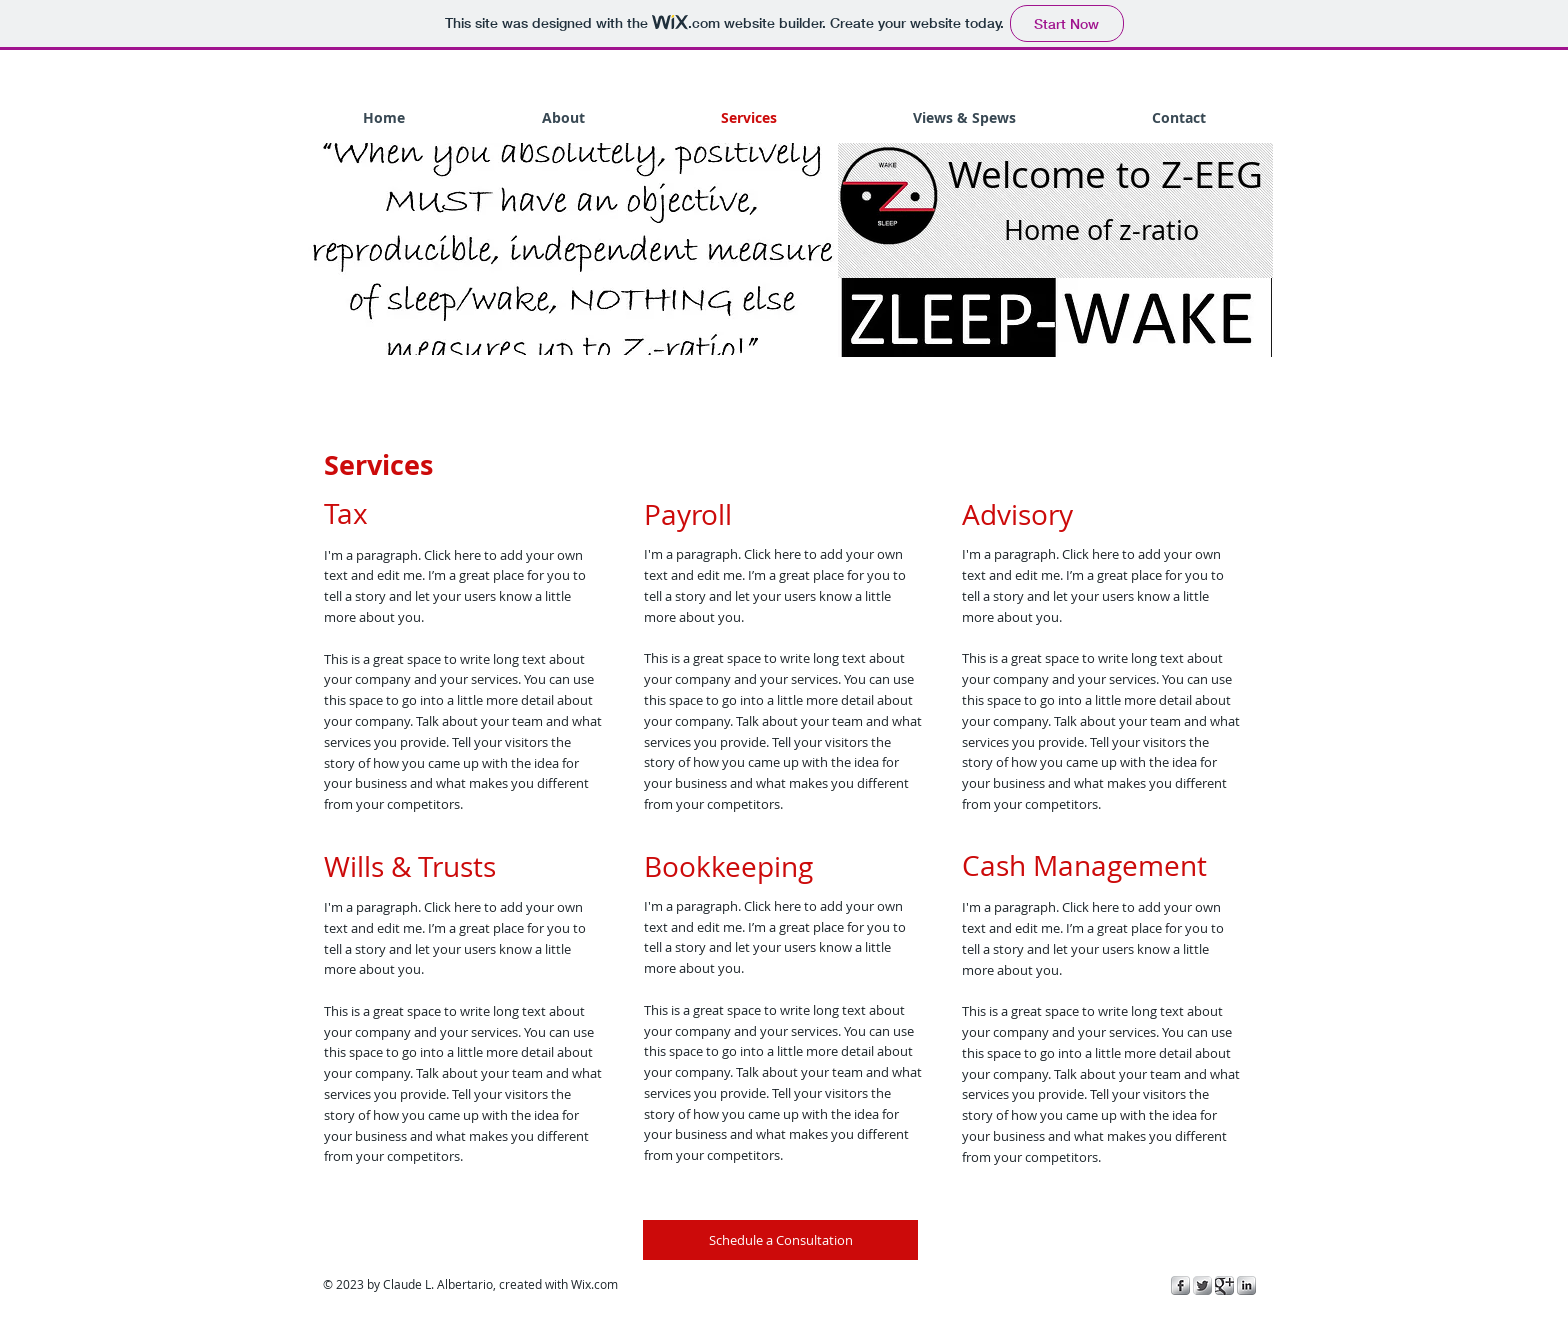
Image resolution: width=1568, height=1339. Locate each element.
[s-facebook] (1180, 1285)
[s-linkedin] (1246, 1285)
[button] (566, 249)
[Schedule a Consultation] (780, 1240)
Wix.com (594, 1284)
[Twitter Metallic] (1202, 1285)
